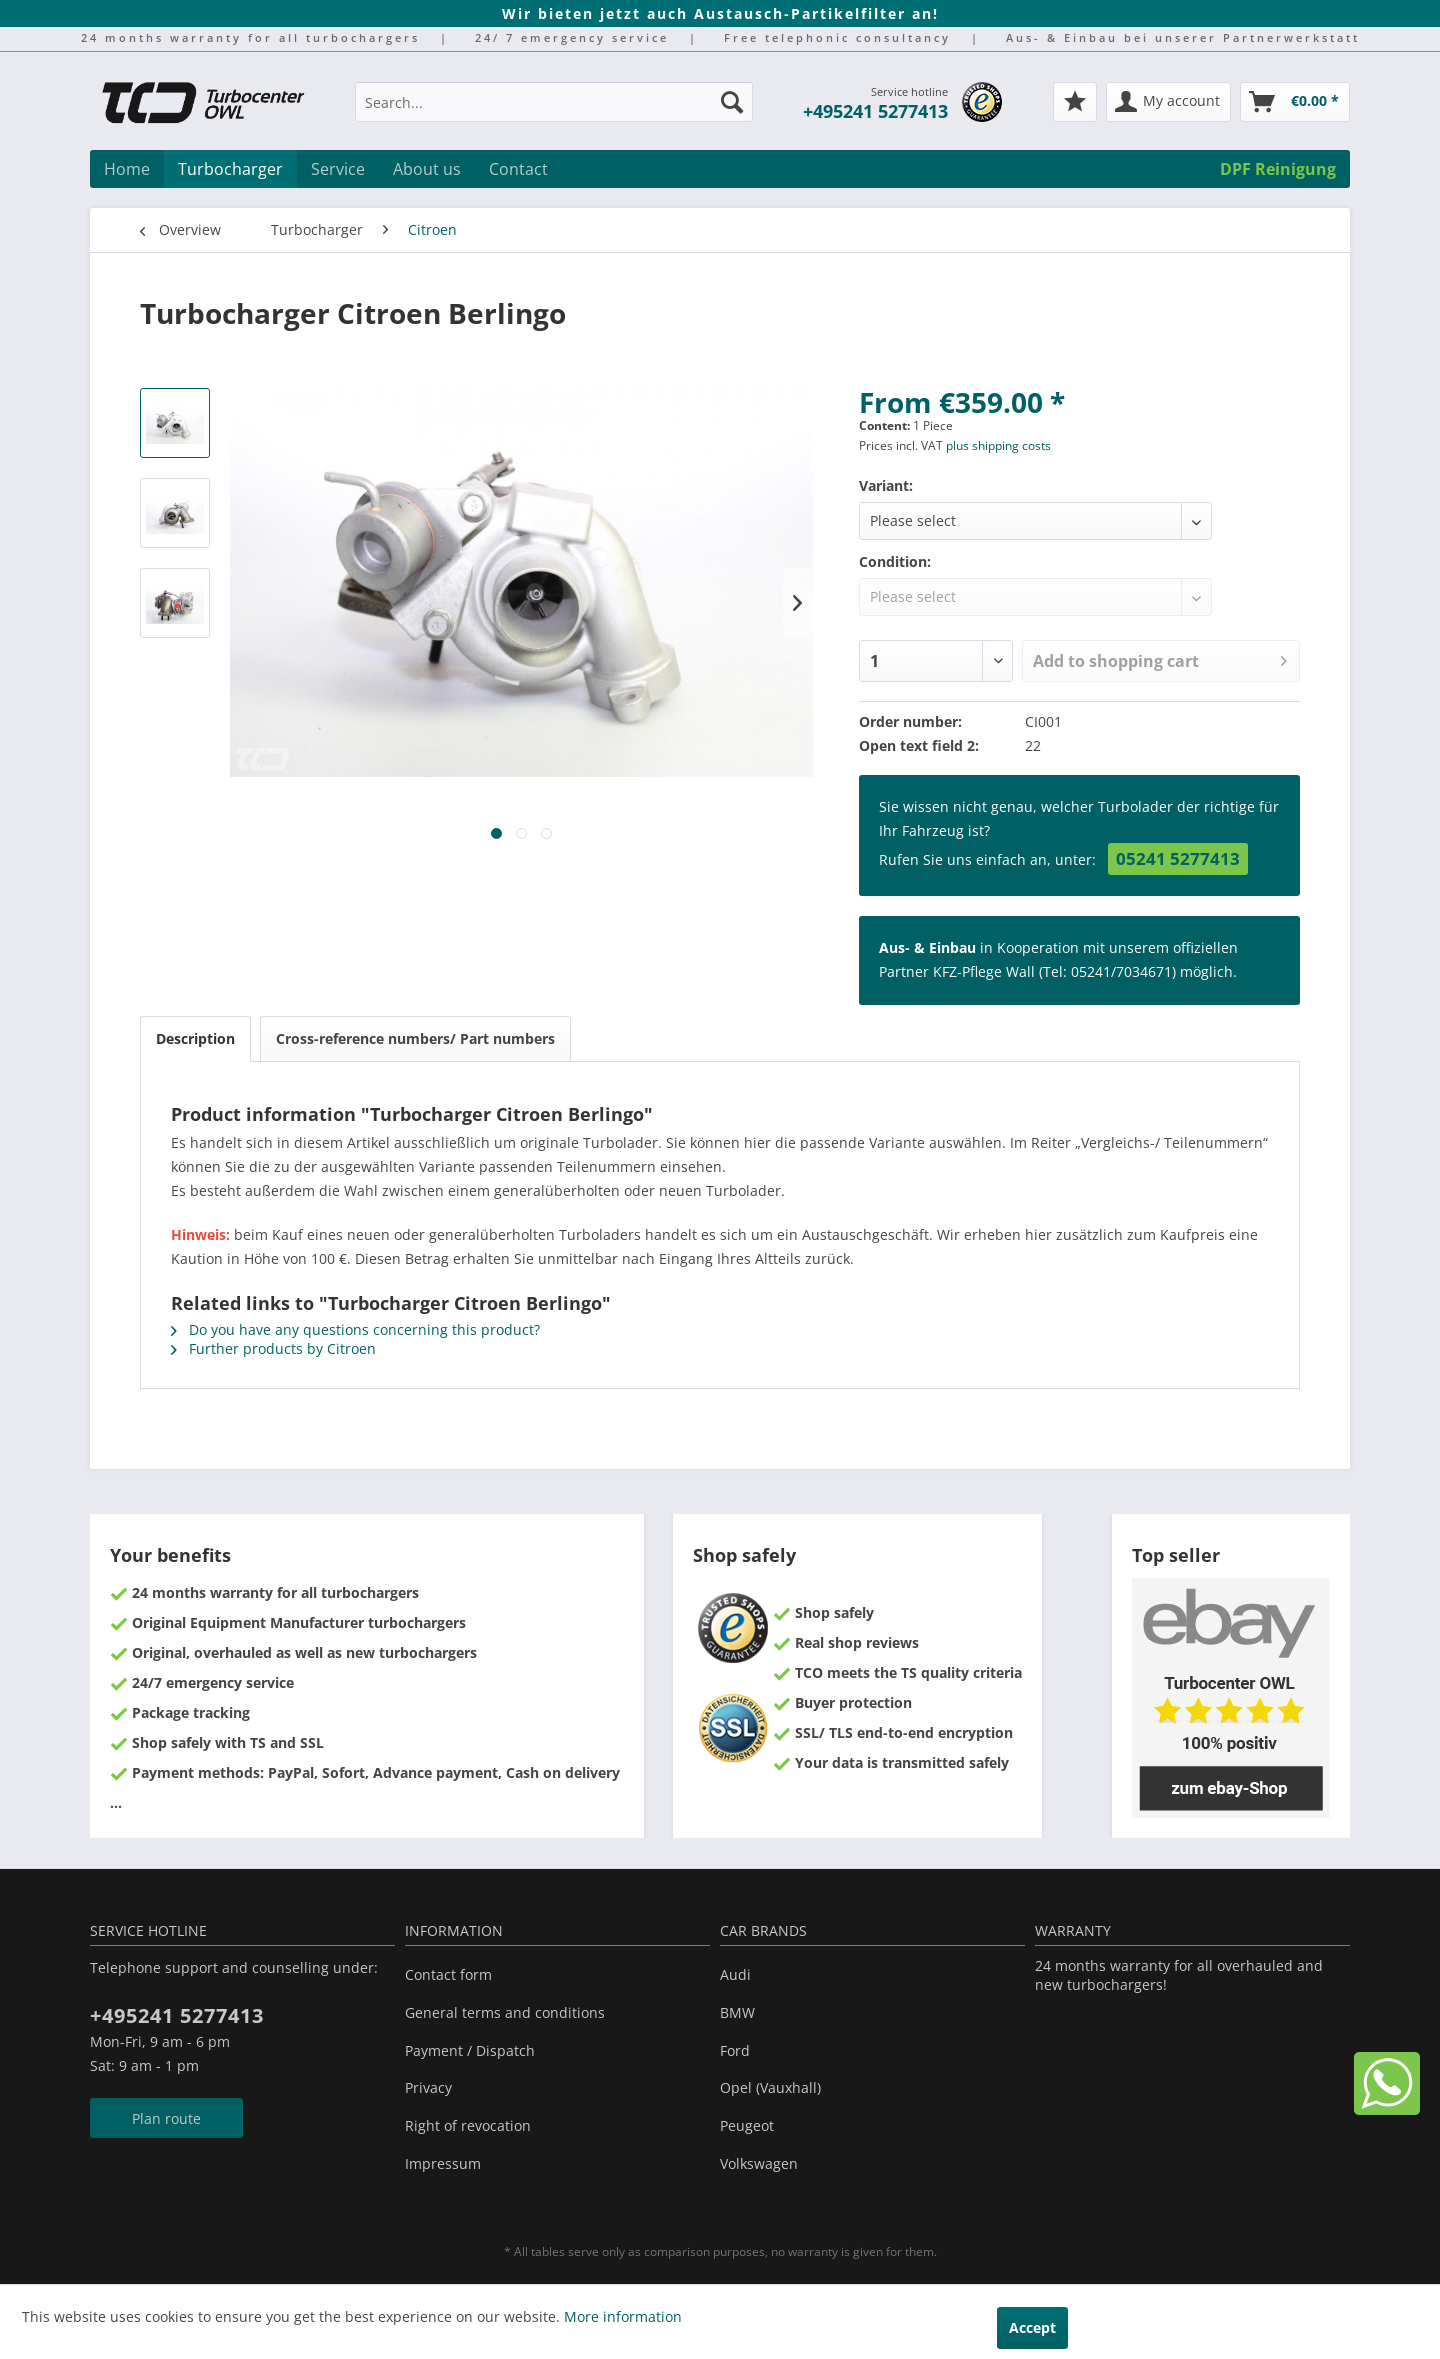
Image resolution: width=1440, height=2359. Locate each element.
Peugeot (747, 2125)
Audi (735, 1974)
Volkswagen (759, 2163)
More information (623, 2316)
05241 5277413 (1178, 858)
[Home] (127, 169)
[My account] (1168, 102)
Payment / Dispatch (470, 2050)
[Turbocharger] (230, 169)
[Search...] (554, 102)
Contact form (448, 1974)
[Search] (732, 102)
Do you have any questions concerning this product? (355, 1329)
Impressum (443, 2163)
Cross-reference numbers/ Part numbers (415, 1038)
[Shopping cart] (1295, 102)
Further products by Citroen (273, 1348)
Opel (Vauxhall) (770, 2087)
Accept (1032, 2327)
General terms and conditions (505, 2012)
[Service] (338, 169)
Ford (735, 2050)
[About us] (427, 169)
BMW (737, 2012)
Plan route (166, 2118)
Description (195, 1038)
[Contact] (518, 169)
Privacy (428, 2087)
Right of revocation (468, 2125)
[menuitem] (554, 111)
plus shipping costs (998, 445)
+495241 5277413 (875, 111)
